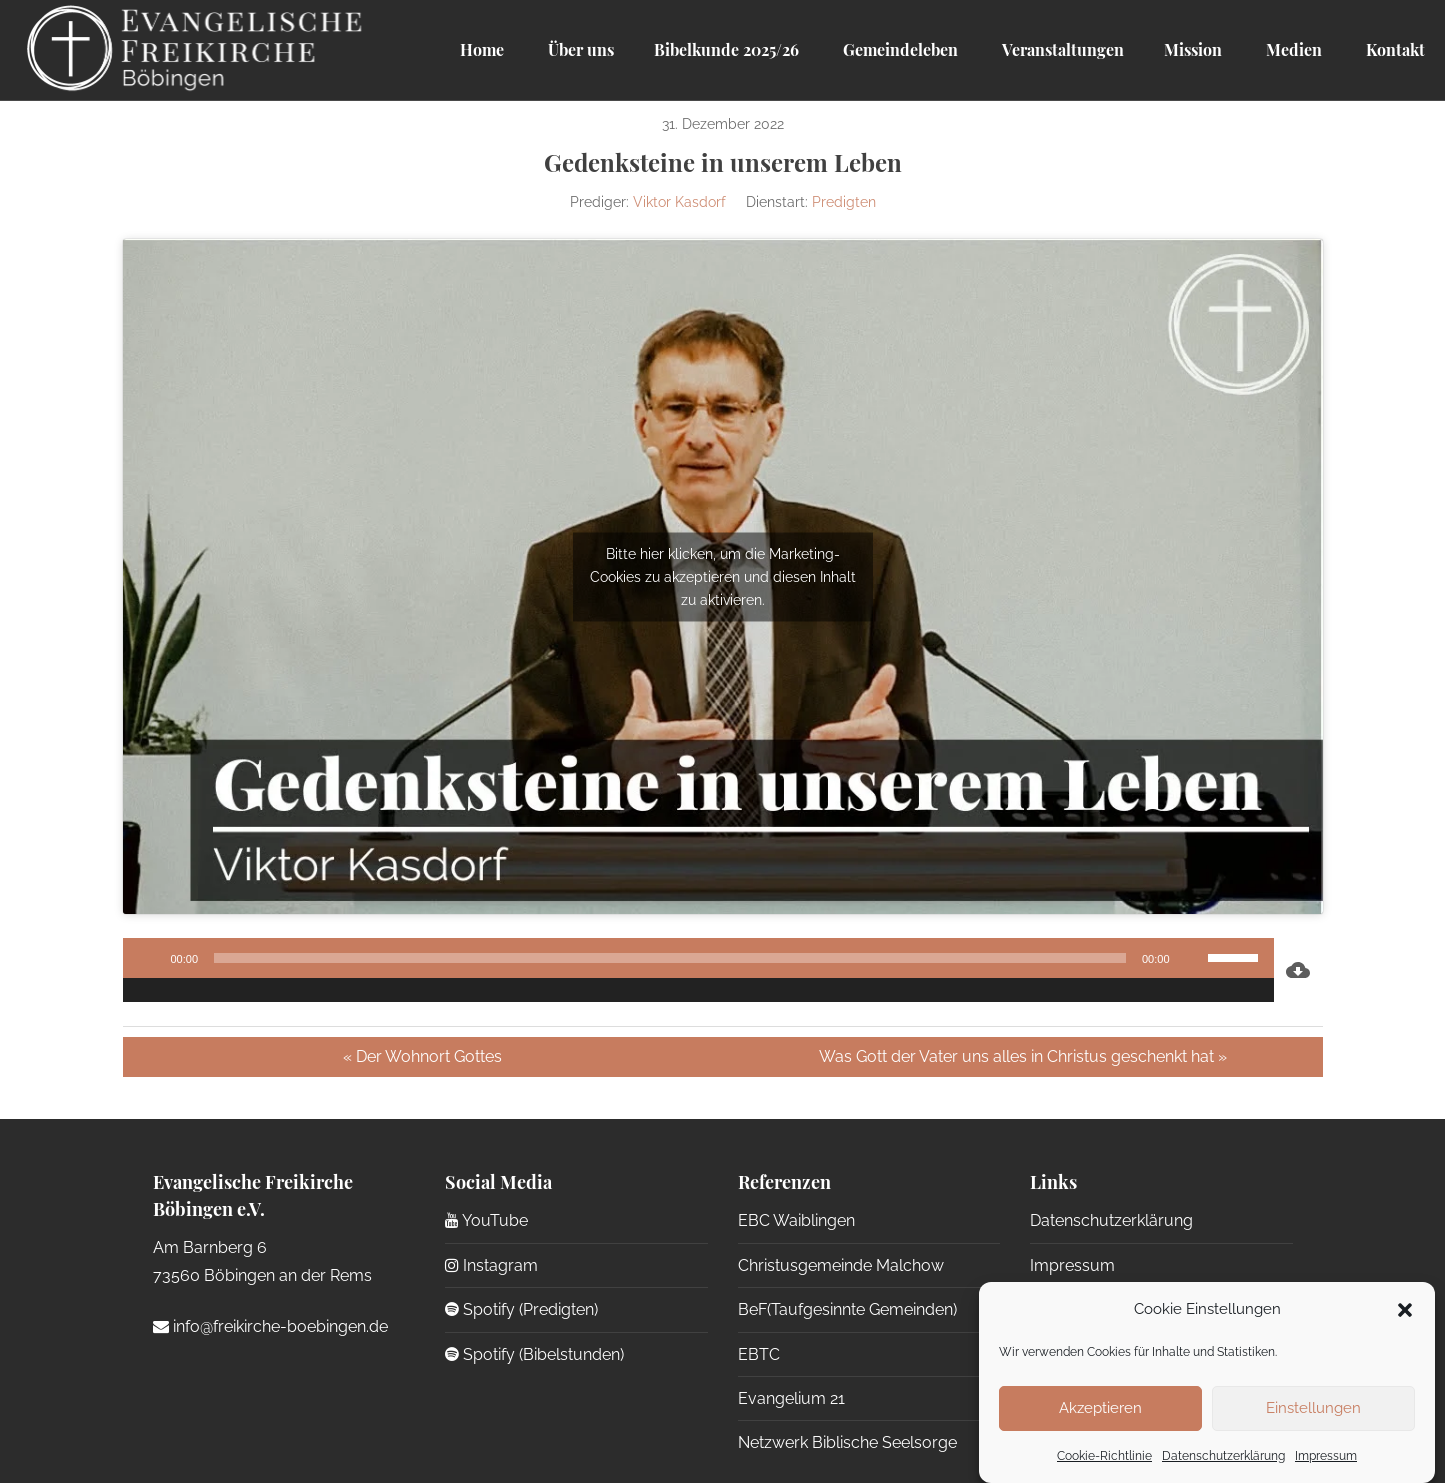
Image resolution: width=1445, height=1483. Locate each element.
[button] (1405, 1310)
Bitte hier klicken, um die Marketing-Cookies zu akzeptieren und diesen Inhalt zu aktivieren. (723, 576)
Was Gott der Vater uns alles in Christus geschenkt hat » (1023, 1056)
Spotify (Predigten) (521, 1309)
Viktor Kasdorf (679, 202)
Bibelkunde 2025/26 (726, 49)
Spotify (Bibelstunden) (534, 1354)
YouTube (486, 1220)
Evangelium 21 (791, 1398)
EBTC (759, 1354)
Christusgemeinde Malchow (841, 1265)
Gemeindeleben (898, 49)
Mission (1193, 49)
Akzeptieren (1100, 1408)
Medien (1292, 49)
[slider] (670, 958)
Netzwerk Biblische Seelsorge (847, 1442)
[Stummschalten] (1192, 958)
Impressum (1326, 1456)
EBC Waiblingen (796, 1220)
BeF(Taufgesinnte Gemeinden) (847, 1309)
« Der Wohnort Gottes (422, 1056)
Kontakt (1393, 49)
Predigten (844, 202)
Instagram (491, 1265)
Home (482, 49)
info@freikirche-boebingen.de (270, 1326)
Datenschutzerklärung (1223, 1456)
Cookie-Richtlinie (1104, 1456)
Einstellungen (1313, 1408)
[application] (698, 970)
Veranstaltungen (1061, 49)
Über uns (579, 49)
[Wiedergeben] (149, 958)
